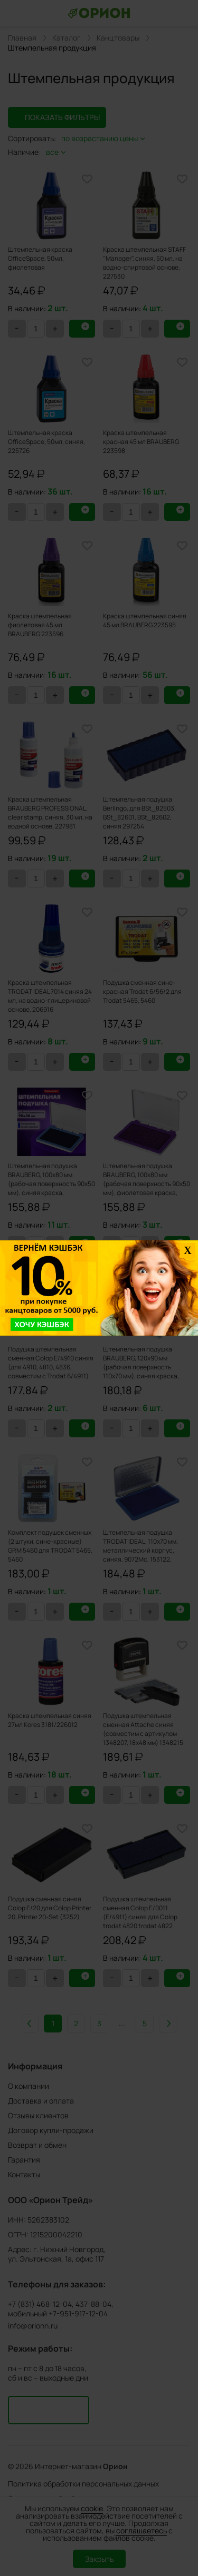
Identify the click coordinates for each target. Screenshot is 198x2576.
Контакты (24, 2174)
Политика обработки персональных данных (83, 2484)
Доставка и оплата (41, 2101)
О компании (28, 2086)
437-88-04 (93, 2304)
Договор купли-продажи (50, 2130)
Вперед (167, 2023)
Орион (115, 2466)
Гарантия (24, 2160)
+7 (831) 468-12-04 (40, 2304)
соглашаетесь (141, 2530)
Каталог (66, 38)
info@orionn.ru (33, 2326)
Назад (30, 2023)
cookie (92, 2508)
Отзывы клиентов (38, 2115)
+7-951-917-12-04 (78, 2313)
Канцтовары (118, 38)
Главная (22, 38)
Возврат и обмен (37, 2145)
